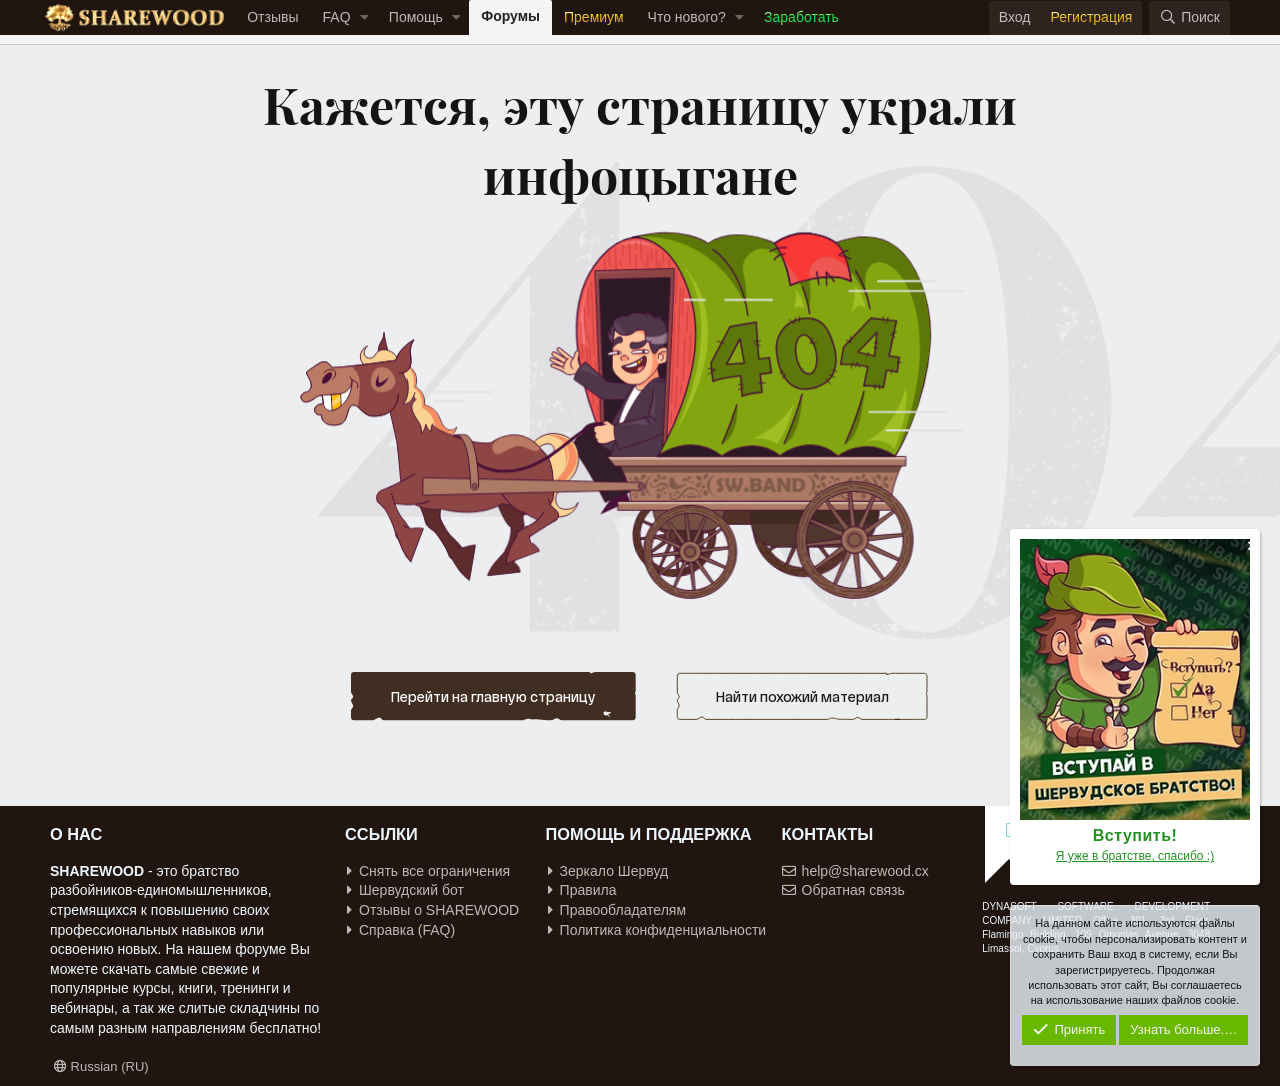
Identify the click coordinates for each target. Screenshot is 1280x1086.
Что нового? (687, 17)
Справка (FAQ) (401, 930)
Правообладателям (617, 910)
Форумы (510, 16)
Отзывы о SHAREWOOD (433, 910)
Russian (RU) (101, 1066)
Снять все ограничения (428, 871)
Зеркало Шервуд (608, 871)
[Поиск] (1189, 18)
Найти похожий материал (802, 696)
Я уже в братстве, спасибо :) (1135, 856)
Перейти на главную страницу (493, 696)
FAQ (337, 17)
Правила (582, 890)
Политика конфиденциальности (657, 930)
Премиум (594, 17)
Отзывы (272, 17)
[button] (364, 18)
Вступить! (1135, 835)
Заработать (801, 17)
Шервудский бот (405, 890)
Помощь (416, 17)
